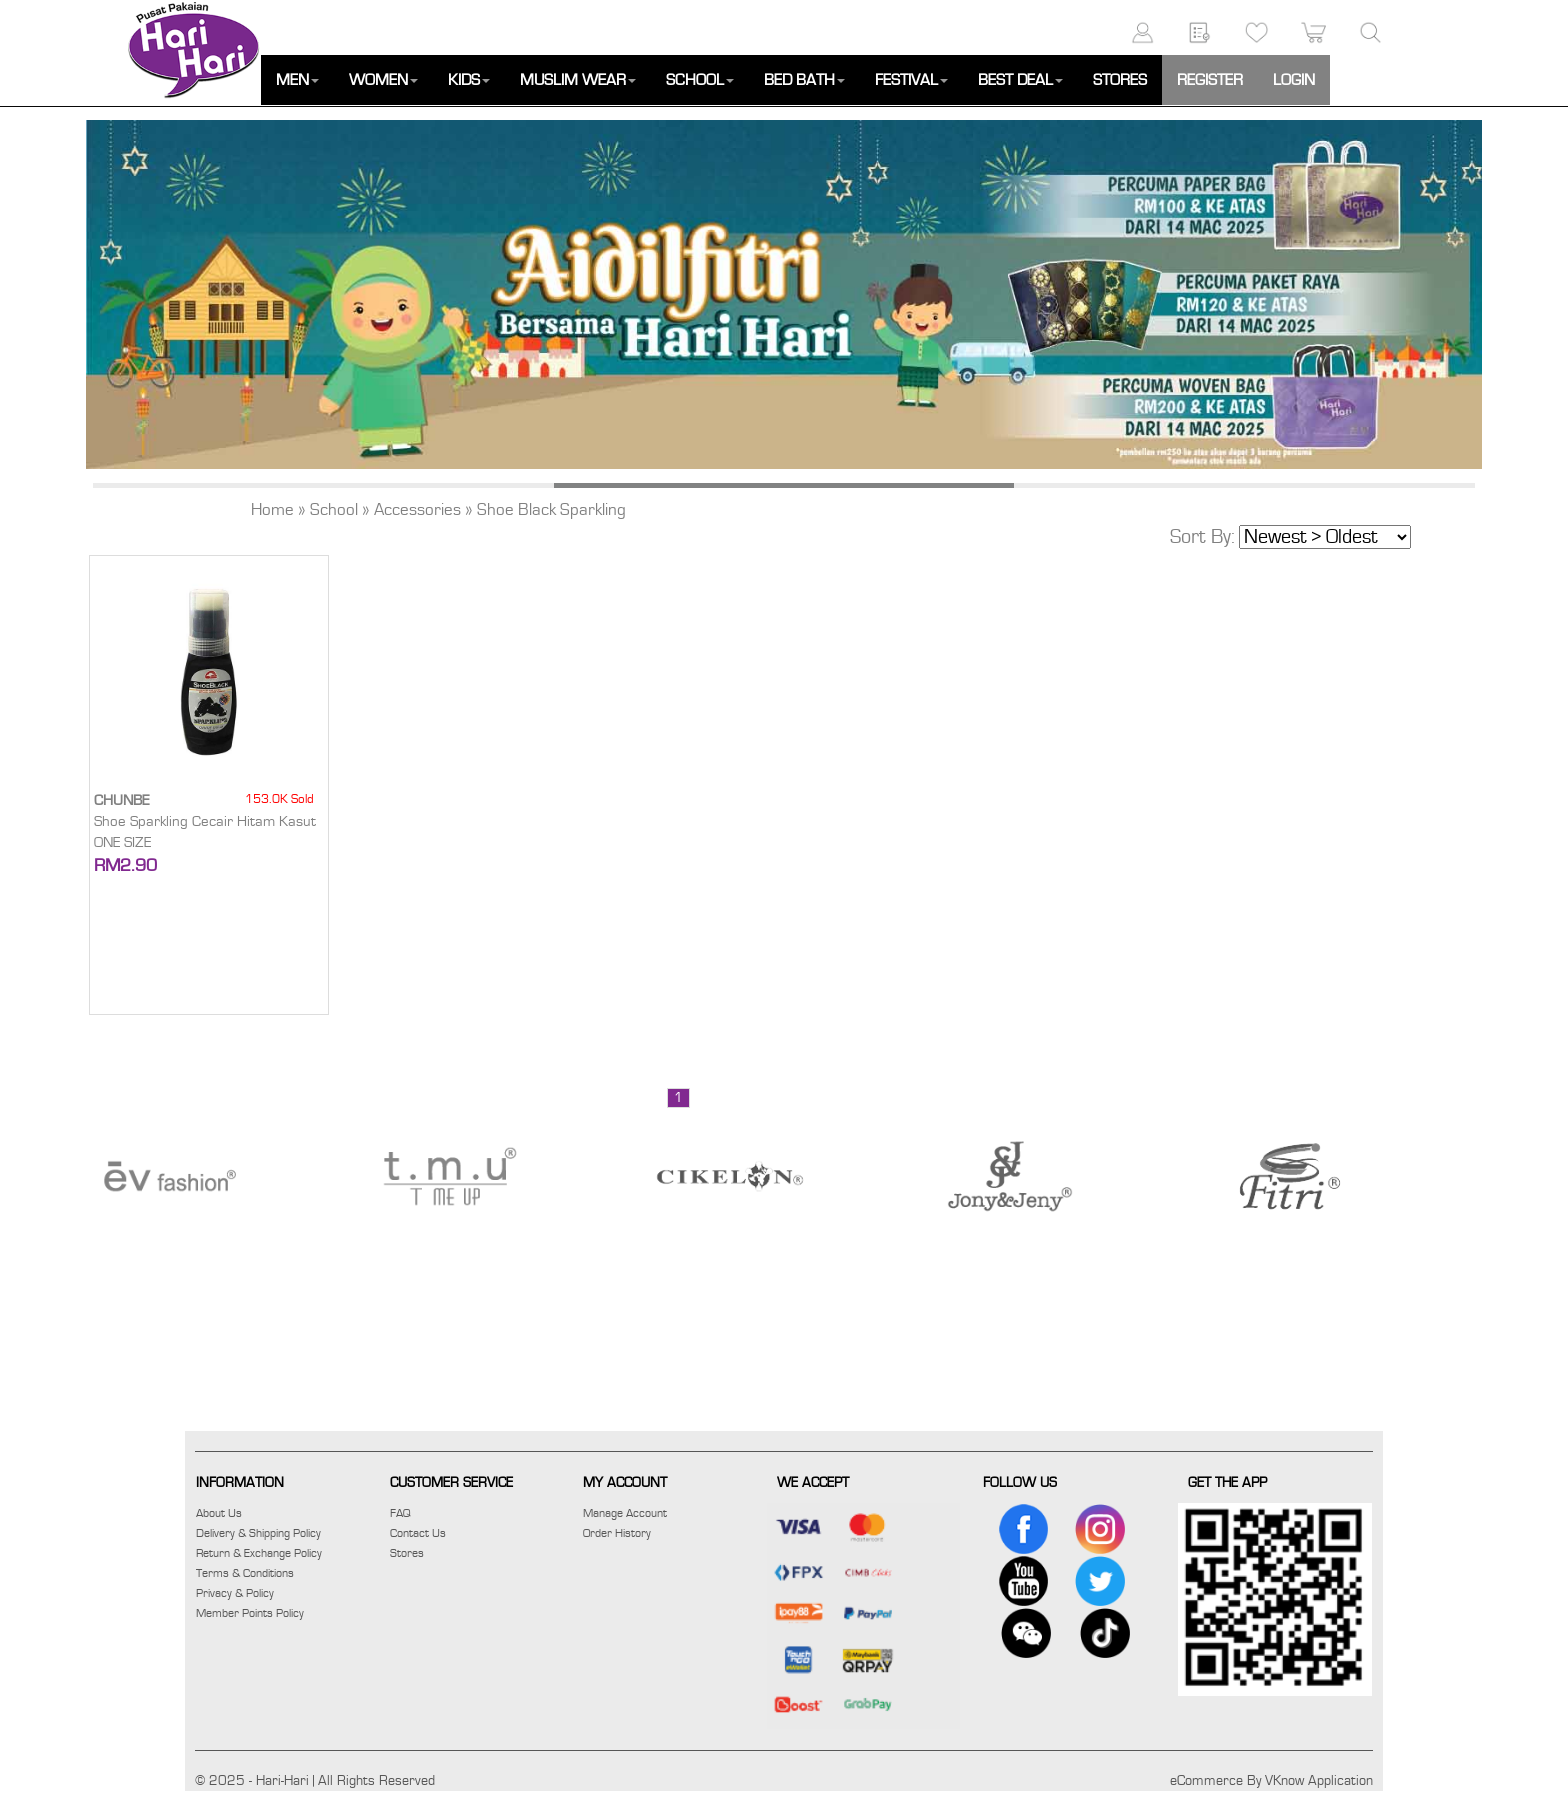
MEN (297, 80)
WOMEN (383, 80)
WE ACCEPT (813, 1483)
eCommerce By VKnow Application (1271, 1781)
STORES (1120, 80)
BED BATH (804, 80)
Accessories (417, 510)
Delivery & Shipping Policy (258, 1533)
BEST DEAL (1020, 80)
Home (272, 510)
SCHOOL (700, 80)
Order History (617, 1533)
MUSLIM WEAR (578, 80)
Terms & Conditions (245, 1573)
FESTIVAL (911, 80)
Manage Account (625, 1513)
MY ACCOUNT (625, 1483)
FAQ (400, 1513)
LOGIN (1294, 80)
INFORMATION (240, 1483)
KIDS (469, 80)
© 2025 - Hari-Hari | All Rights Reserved (315, 1781)
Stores (407, 1553)
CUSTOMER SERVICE (451, 1483)
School (334, 510)
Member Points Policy (250, 1613)
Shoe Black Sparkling (551, 510)
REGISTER (1210, 80)
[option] (784, 294)
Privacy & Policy (235, 1593)
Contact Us (418, 1533)
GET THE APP (1227, 1483)
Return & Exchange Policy (259, 1553)
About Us (219, 1513)
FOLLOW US (1020, 1483)
